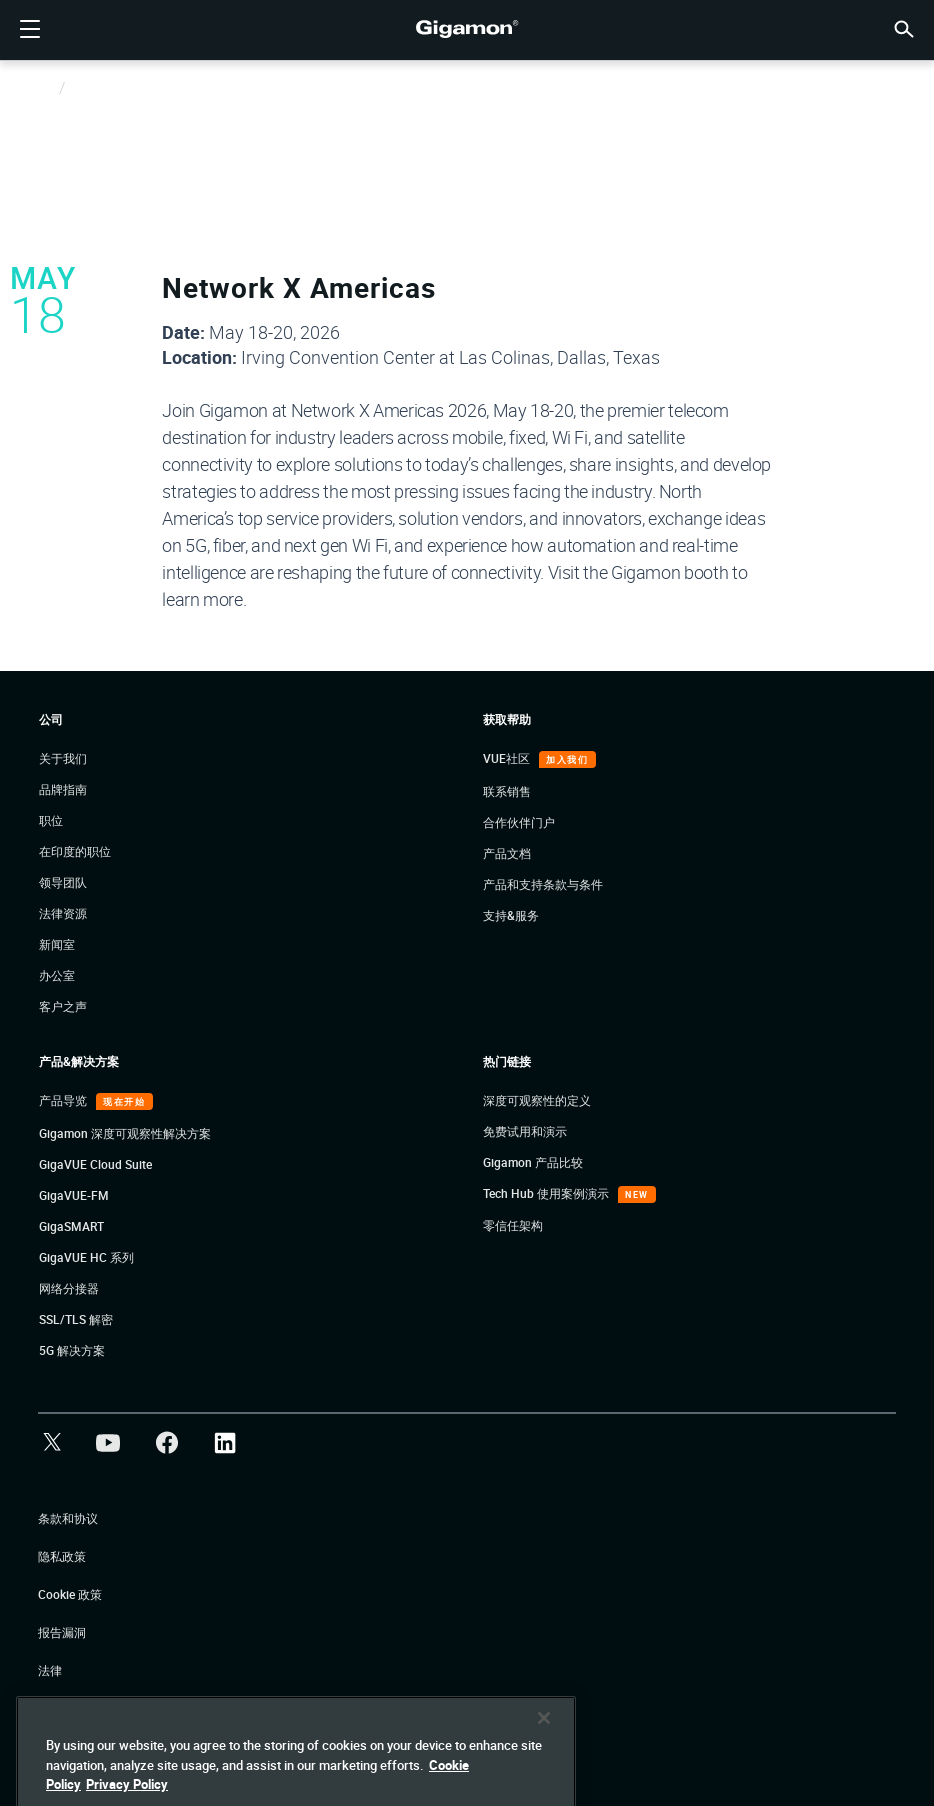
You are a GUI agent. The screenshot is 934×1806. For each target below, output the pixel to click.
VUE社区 (508, 758)
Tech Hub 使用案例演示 (547, 1193)
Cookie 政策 (70, 1594)
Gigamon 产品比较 (533, 1162)
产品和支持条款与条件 (543, 884)
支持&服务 (511, 915)
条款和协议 (68, 1518)
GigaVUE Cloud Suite (95, 1164)
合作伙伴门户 (519, 822)
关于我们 (63, 758)
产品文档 (507, 853)
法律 (50, 1670)
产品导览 (64, 1100)
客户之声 (63, 1006)
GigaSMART (71, 1226)
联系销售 (507, 791)
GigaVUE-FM (74, 1195)
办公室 (57, 975)
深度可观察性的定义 (537, 1100)
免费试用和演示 (525, 1131)
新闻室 (57, 944)
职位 (51, 820)
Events (87, 89)
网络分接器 (69, 1288)
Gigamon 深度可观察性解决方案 (125, 1133)
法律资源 (63, 913)
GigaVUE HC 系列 (86, 1257)
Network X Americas (299, 287)
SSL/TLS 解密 (76, 1319)
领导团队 (63, 882)
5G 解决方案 (72, 1350)
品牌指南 (63, 789)
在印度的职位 (75, 851)
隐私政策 (62, 1556)
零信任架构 (513, 1225)
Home (37, 89)
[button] (904, 27)
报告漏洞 (62, 1632)
